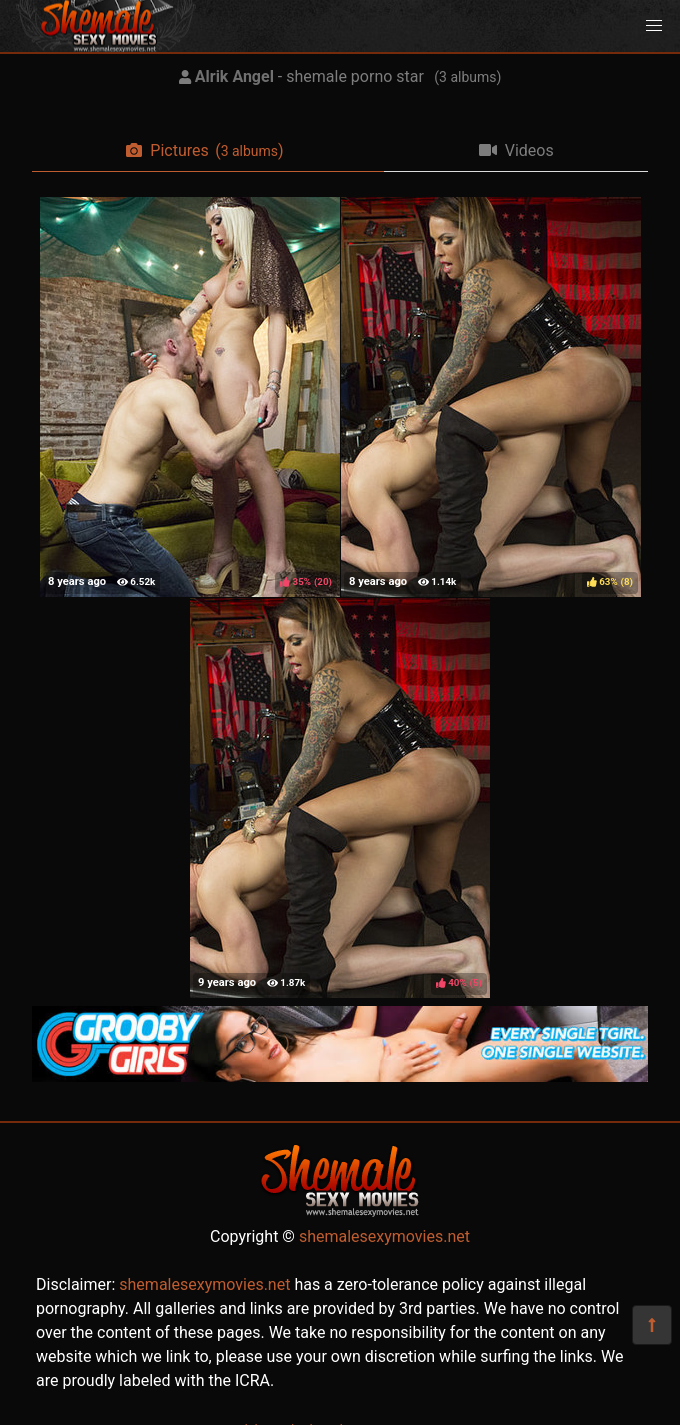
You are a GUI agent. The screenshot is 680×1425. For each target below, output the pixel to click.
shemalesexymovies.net (384, 1236)
